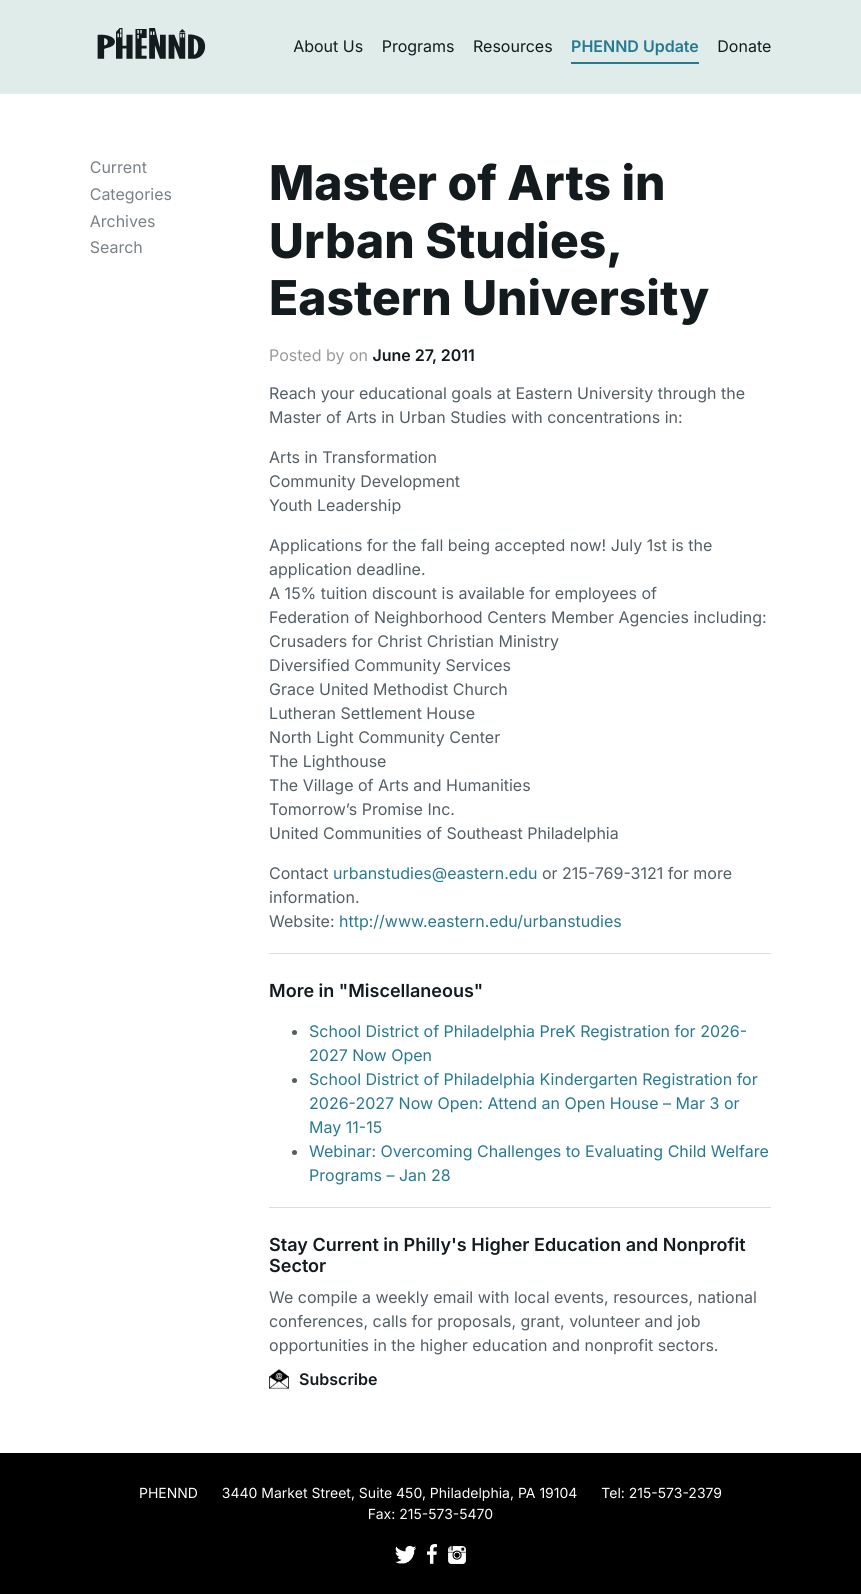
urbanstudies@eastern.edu (435, 873)
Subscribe (323, 1379)
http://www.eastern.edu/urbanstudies (480, 921)
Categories (131, 194)
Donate (744, 46)
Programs (418, 46)
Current (118, 167)
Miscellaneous (411, 991)
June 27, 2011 (423, 355)
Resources (513, 46)
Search (116, 247)
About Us (328, 46)
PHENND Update (635, 46)
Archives (123, 221)
